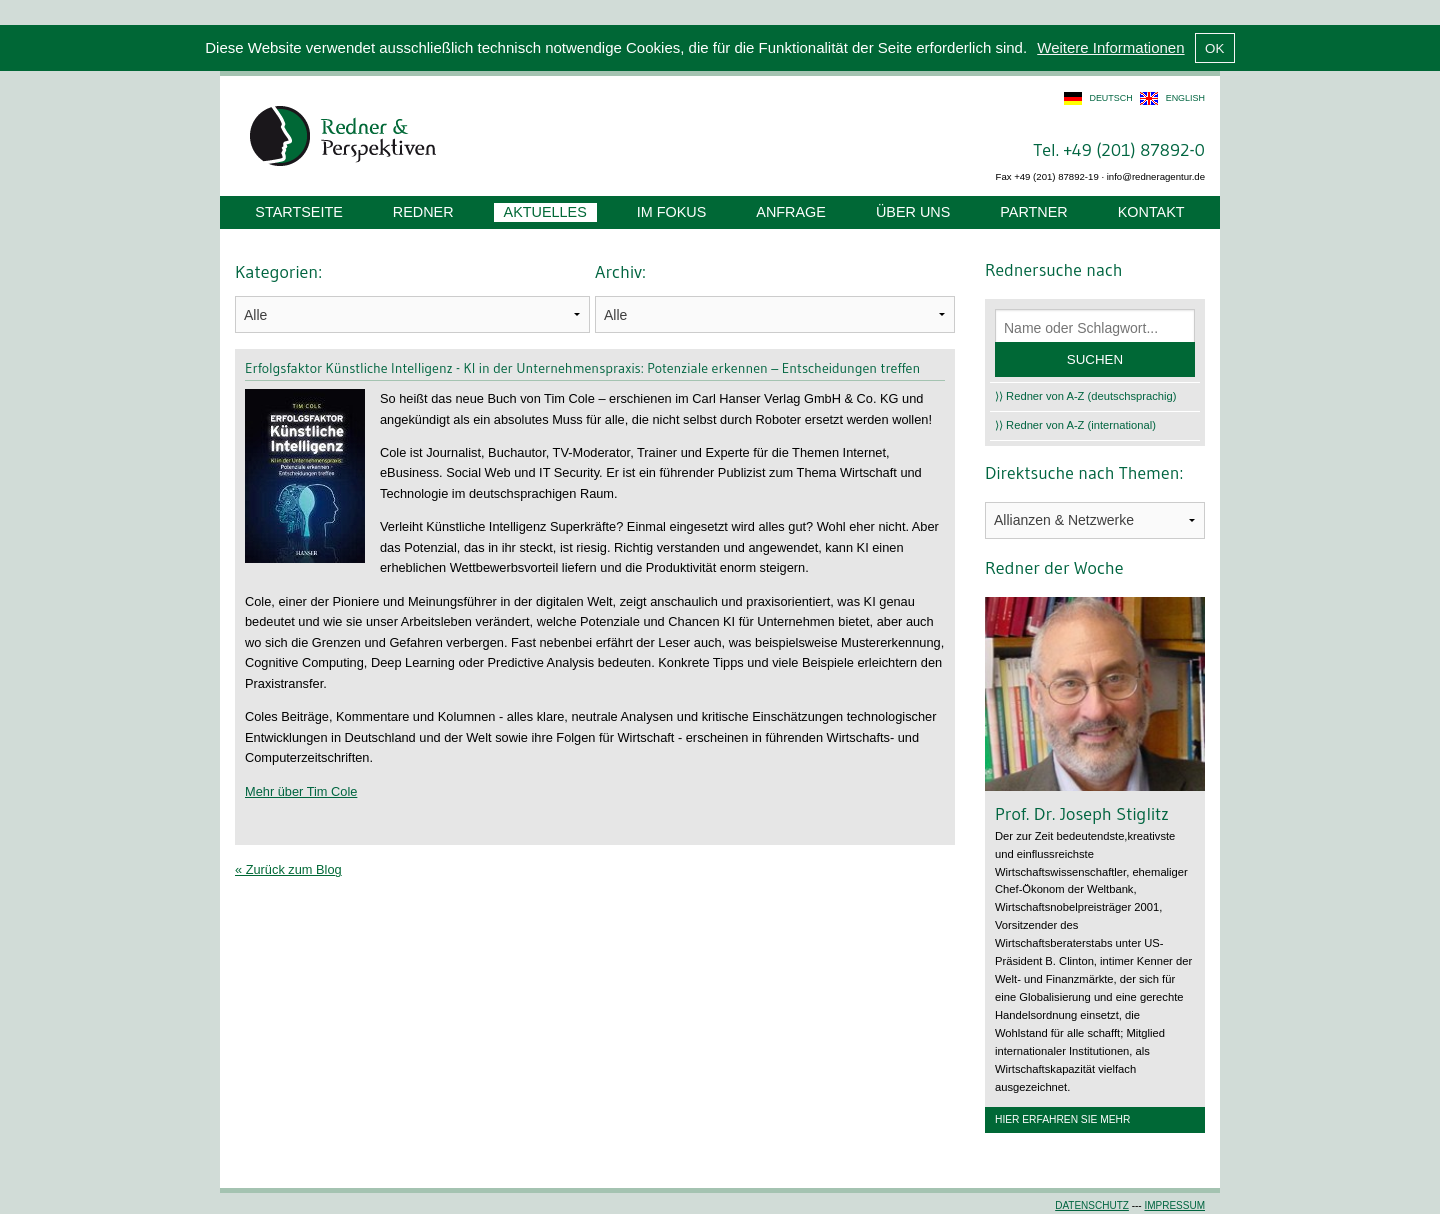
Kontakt (1151, 212)
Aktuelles (545, 212)
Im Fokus (672, 212)
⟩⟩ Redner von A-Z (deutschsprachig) (1086, 396)
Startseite (298, 212)
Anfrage (791, 212)
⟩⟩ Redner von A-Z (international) (1075, 425)
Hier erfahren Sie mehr (1062, 1119)
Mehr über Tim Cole (301, 791)
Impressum (1174, 1205)
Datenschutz (1092, 1205)
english (1185, 98)
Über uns (913, 212)
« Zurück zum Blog (288, 869)
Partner (1033, 212)
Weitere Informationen (1110, 47)
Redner (423, 212)
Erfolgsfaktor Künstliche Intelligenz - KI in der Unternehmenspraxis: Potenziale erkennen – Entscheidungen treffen (582, 368)
